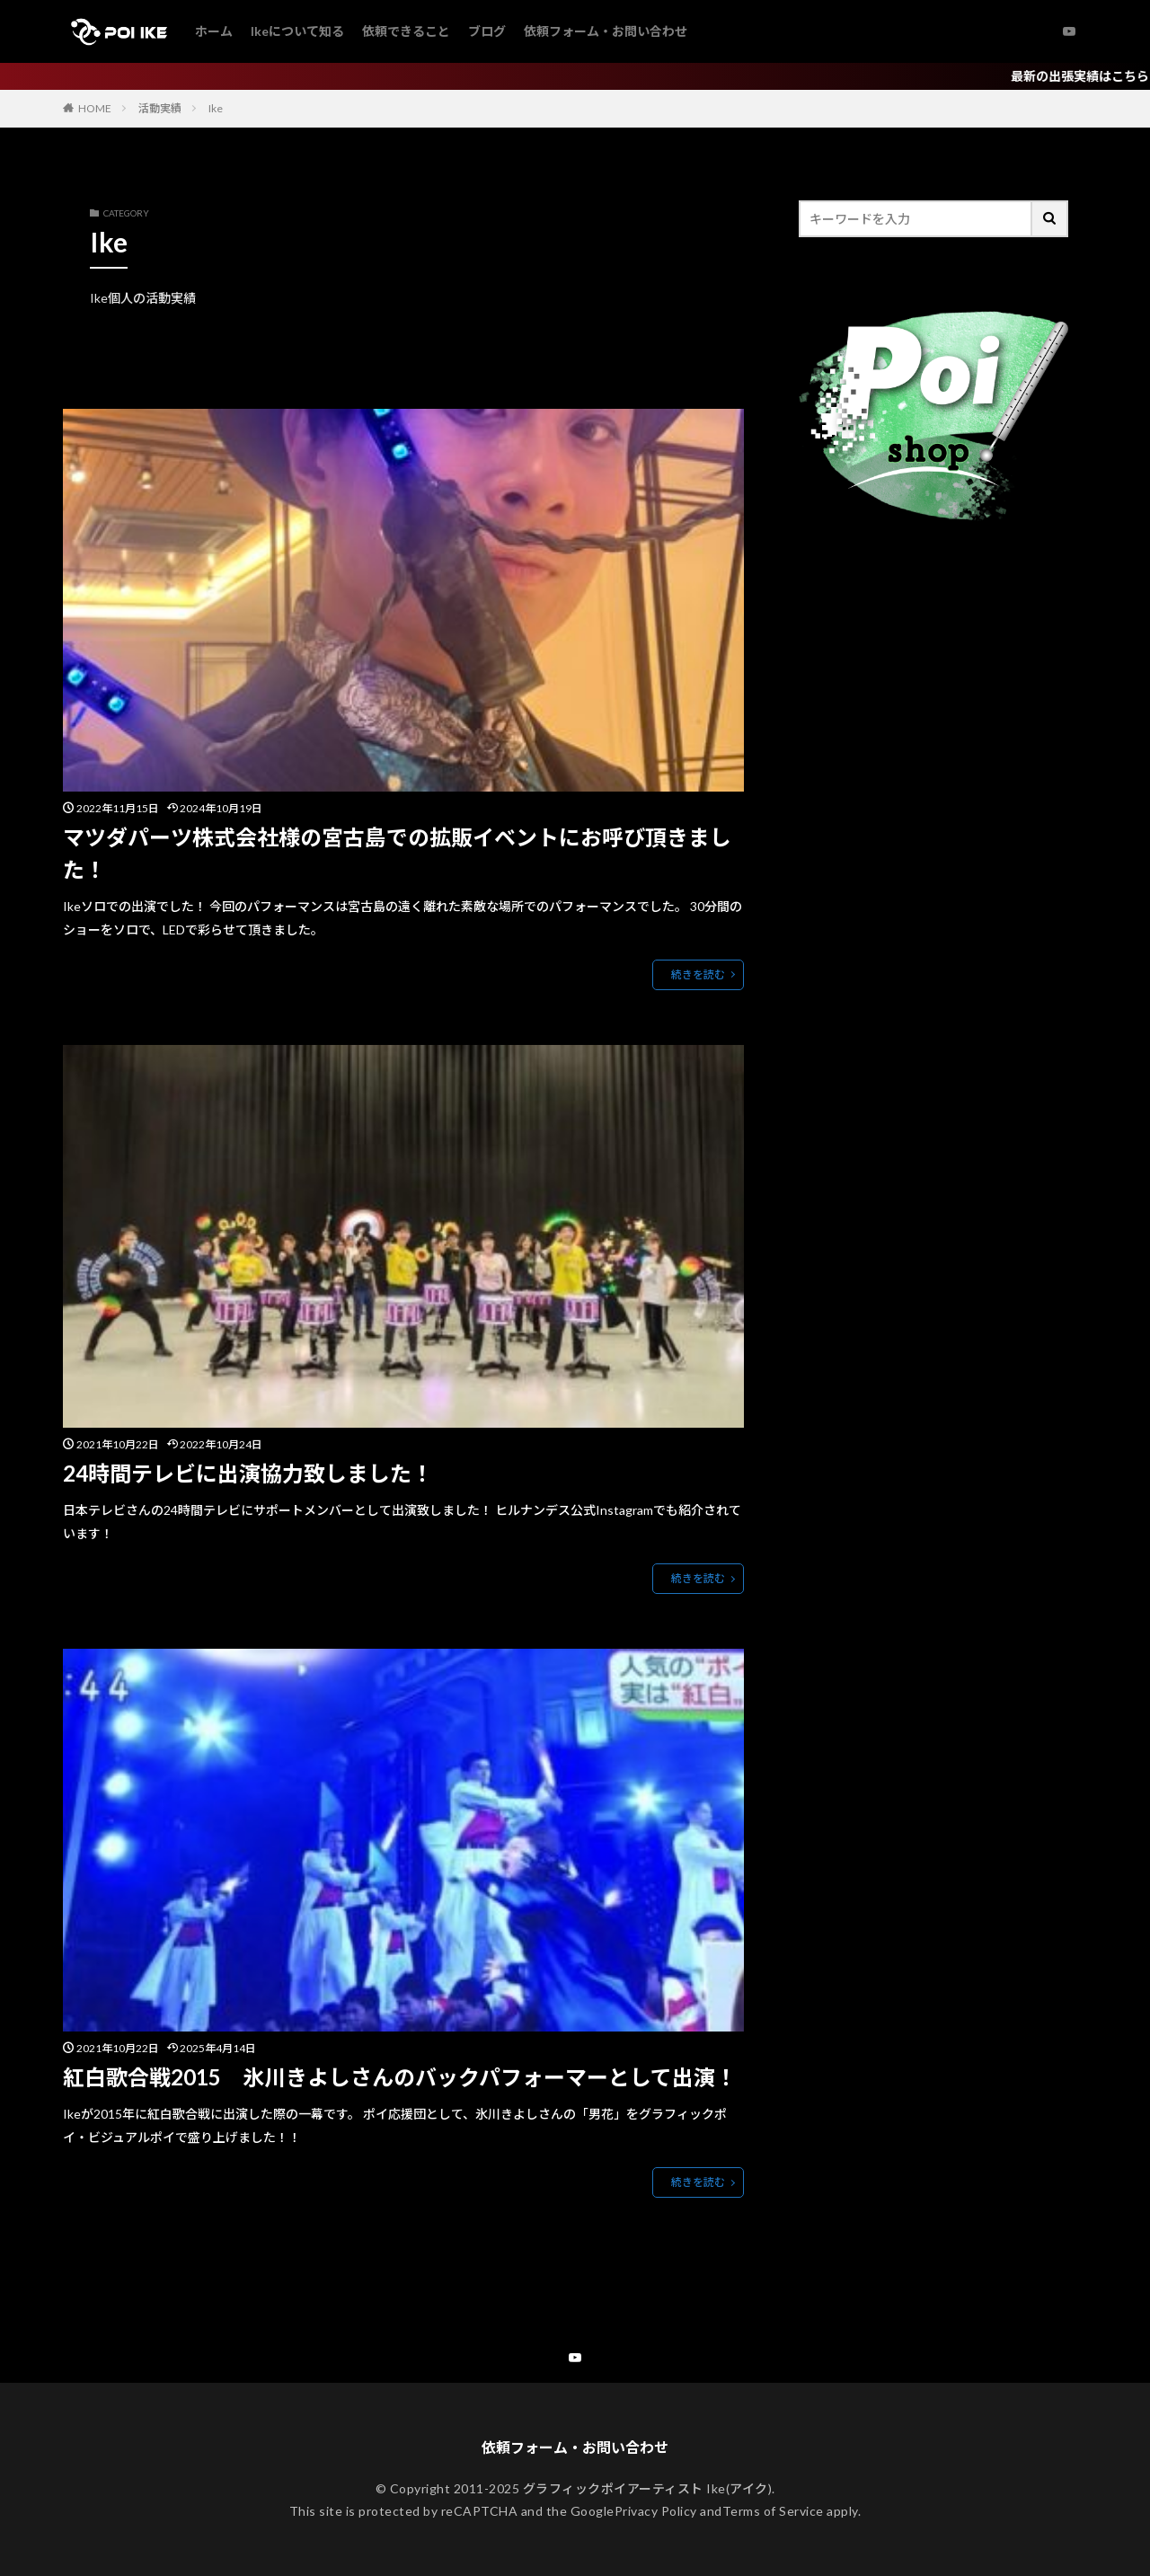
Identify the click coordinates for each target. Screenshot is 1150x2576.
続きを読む (698, 974)
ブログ (487, 31)
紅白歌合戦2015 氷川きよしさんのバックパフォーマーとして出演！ (400, 2078)
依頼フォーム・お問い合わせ (605, 31)
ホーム (214, 31)
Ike (215, 108)
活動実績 (159, 108)
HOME (94, 108)
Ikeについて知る (297, 31)
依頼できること (406, 31)
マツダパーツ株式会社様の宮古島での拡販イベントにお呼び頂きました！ (397, 853)
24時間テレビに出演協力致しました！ (248, 1473)
